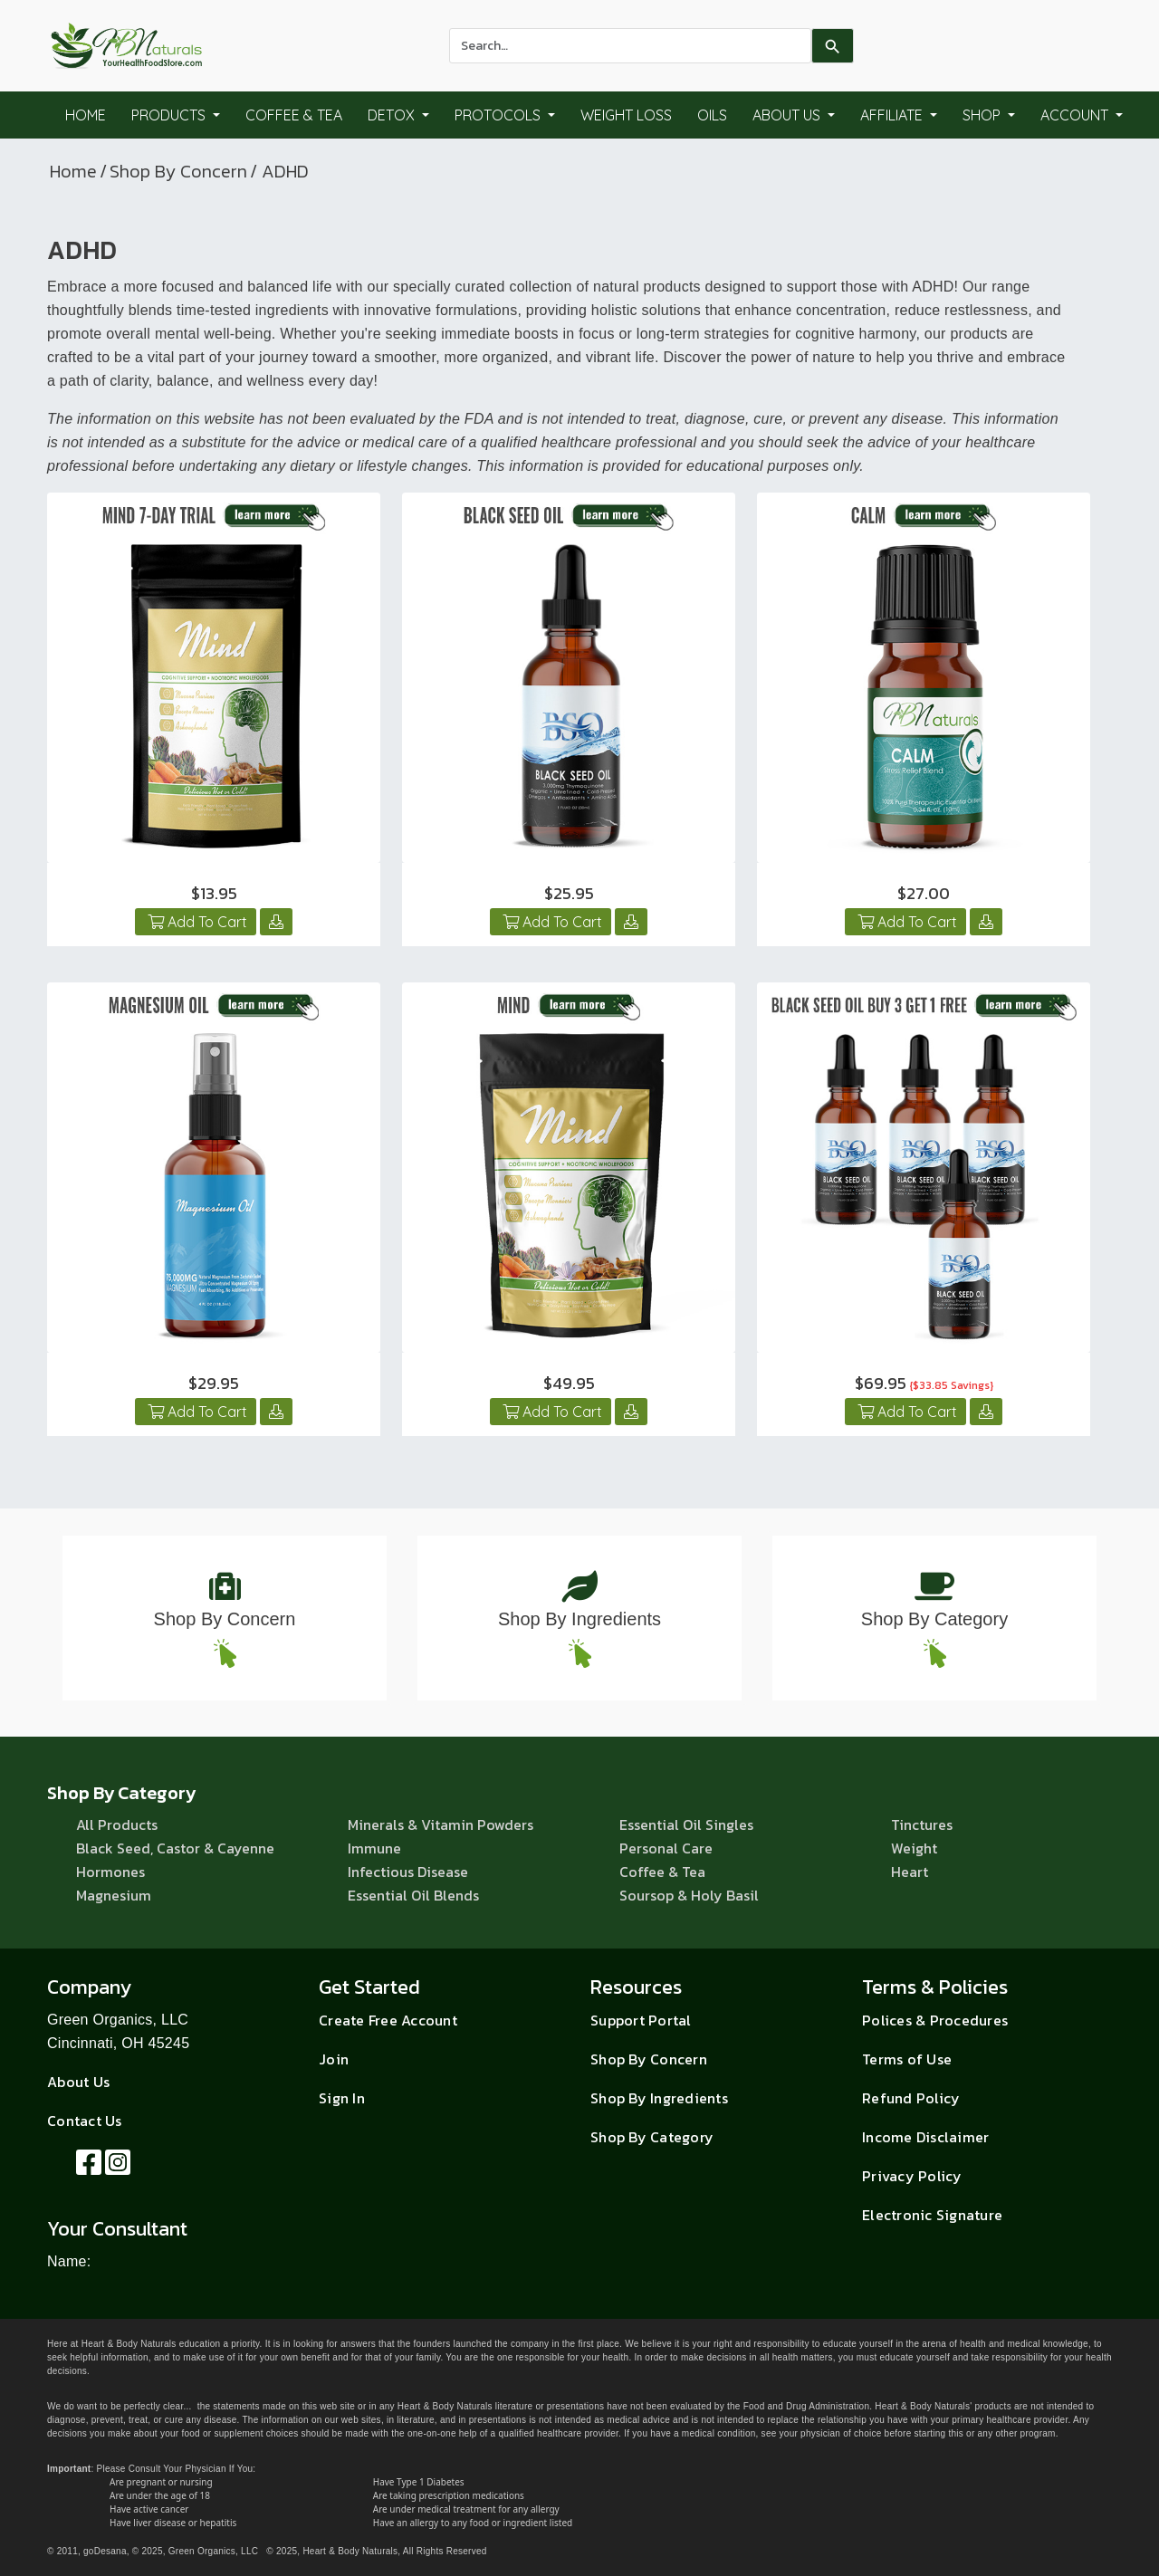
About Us (78, 2081)
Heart (909, 1871)
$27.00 (923, 893)
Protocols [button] (499, 115)
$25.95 (569, 893)
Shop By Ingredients (579, 1619)
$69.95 (924, 1383)
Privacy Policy (912, 2176)
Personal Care (666, 1848)
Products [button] (170, 115)
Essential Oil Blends (413, 1895)
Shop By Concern (178, 171)
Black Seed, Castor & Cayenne (175, 1848)
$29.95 (213, 1383)
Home (85, 115)
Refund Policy (911, 2098)
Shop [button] (983, 115)
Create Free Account (388, 2020)
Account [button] (1076, 115)
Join (334, 2059)
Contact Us (84, 2120)
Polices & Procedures (935, 2020)
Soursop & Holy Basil (689, 1895)
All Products (117, 1824)
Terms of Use (907, 2059)
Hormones (110, 1871)
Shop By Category (934, 1619)
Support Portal (641, 2020)
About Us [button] (788, 115)
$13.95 (214, 893)
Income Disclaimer (925, 2137)
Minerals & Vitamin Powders (440, 1824)
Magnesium (113, 1895)
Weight (914, 1848)
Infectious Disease (408, 1871)
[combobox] (630, 45)
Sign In (342, 2098)
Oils (712, 115)
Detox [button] (393, 115)
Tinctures (922, 1824)
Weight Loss (626, 115)
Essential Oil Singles (686, 1824)
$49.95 (569, 1383)
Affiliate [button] (893, 115)
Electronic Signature (932, 2215)
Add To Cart (195, 922)
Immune (374, 1848)
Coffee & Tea (293, 115)
